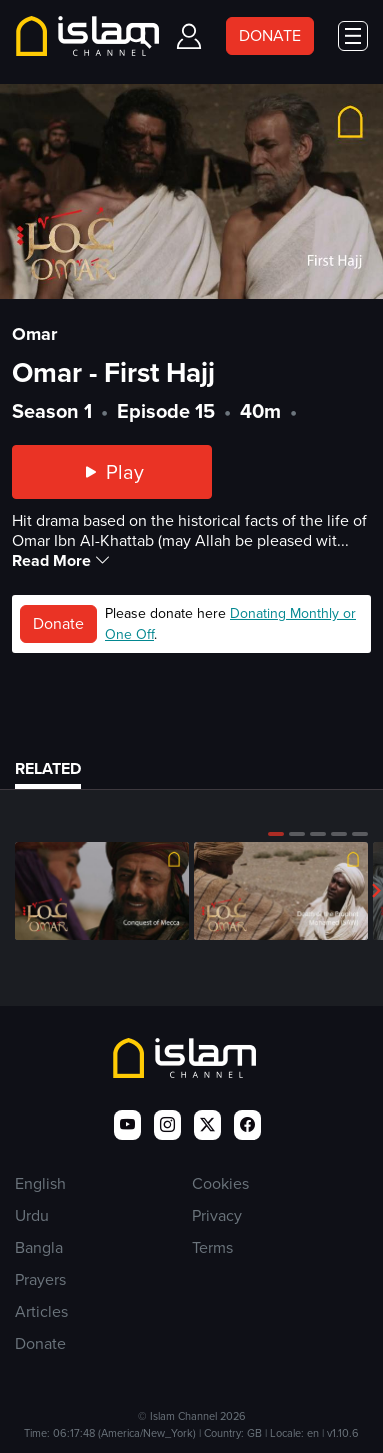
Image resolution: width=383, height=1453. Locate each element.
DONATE (270, 35)
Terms (212, 1247)
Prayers (40, 1279)
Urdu (32, 1215)
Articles (41, 1311)
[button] (276, 834)
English (40, 1183)
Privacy (217, 1215)
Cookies (220, 1183)
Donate (58, 623)
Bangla (39, 1247)
